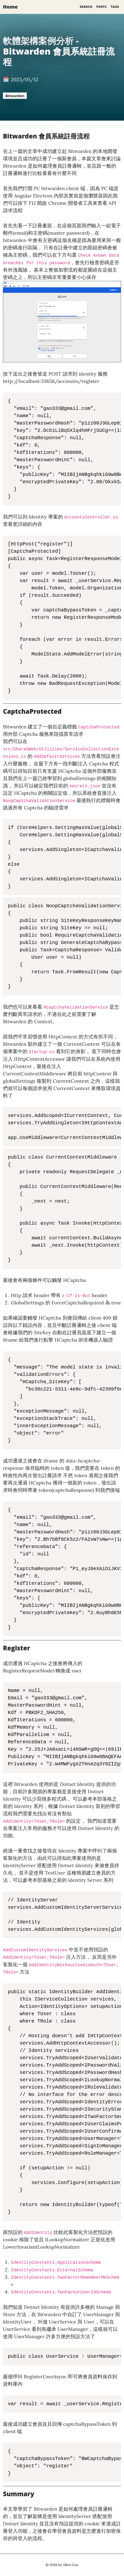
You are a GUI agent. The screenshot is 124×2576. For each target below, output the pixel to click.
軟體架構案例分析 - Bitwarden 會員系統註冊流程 (59, 51)
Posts (101, 7)
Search (86, 7)
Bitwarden (14, 95)
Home (10, 6)
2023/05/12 (24, 79)
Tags (114, 7)
